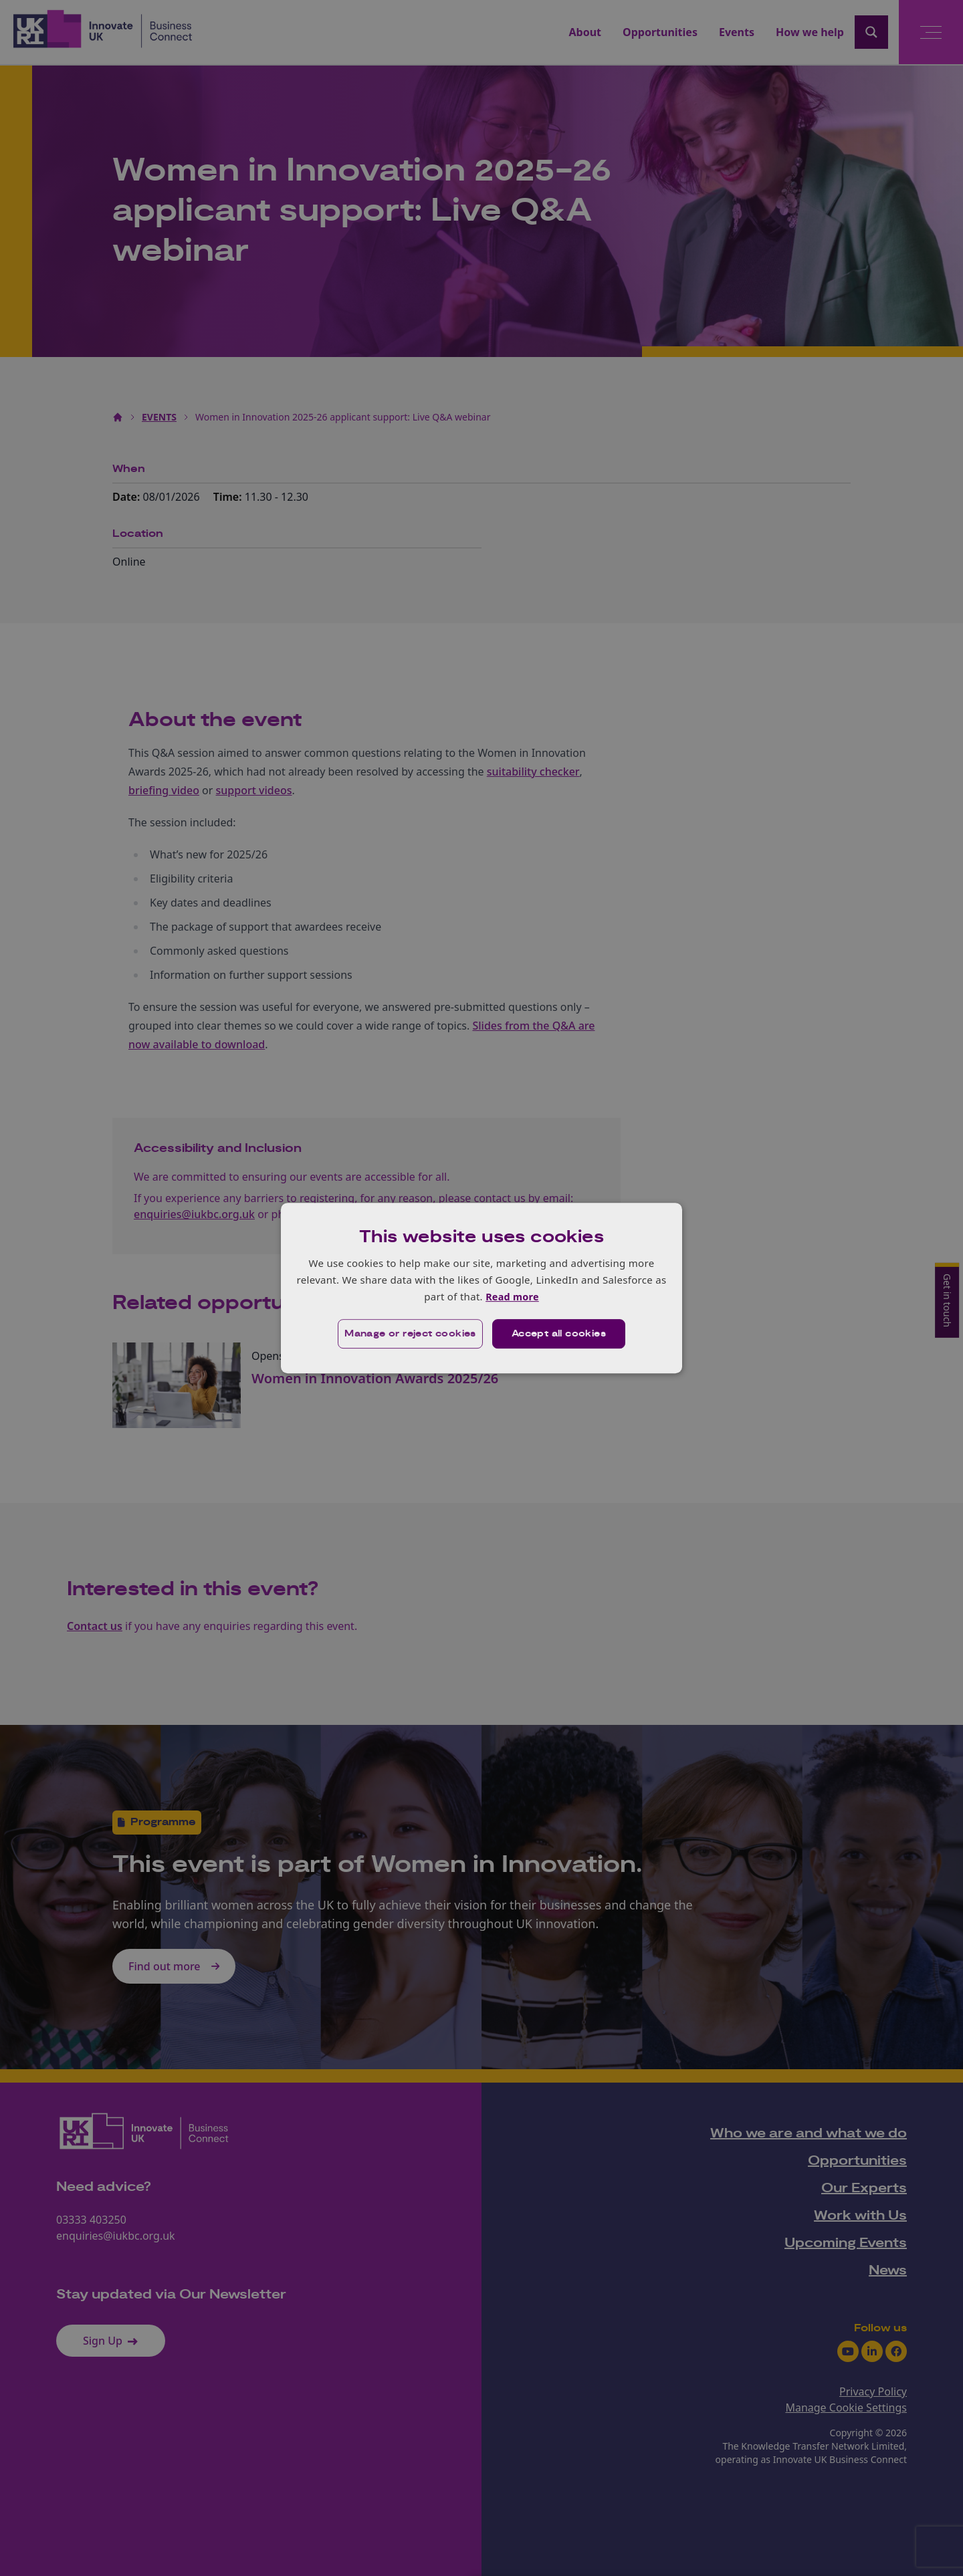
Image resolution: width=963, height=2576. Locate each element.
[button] (409, 1334)
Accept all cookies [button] (559, 1334)
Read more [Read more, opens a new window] (512, 1296)
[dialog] (481, 1287)
